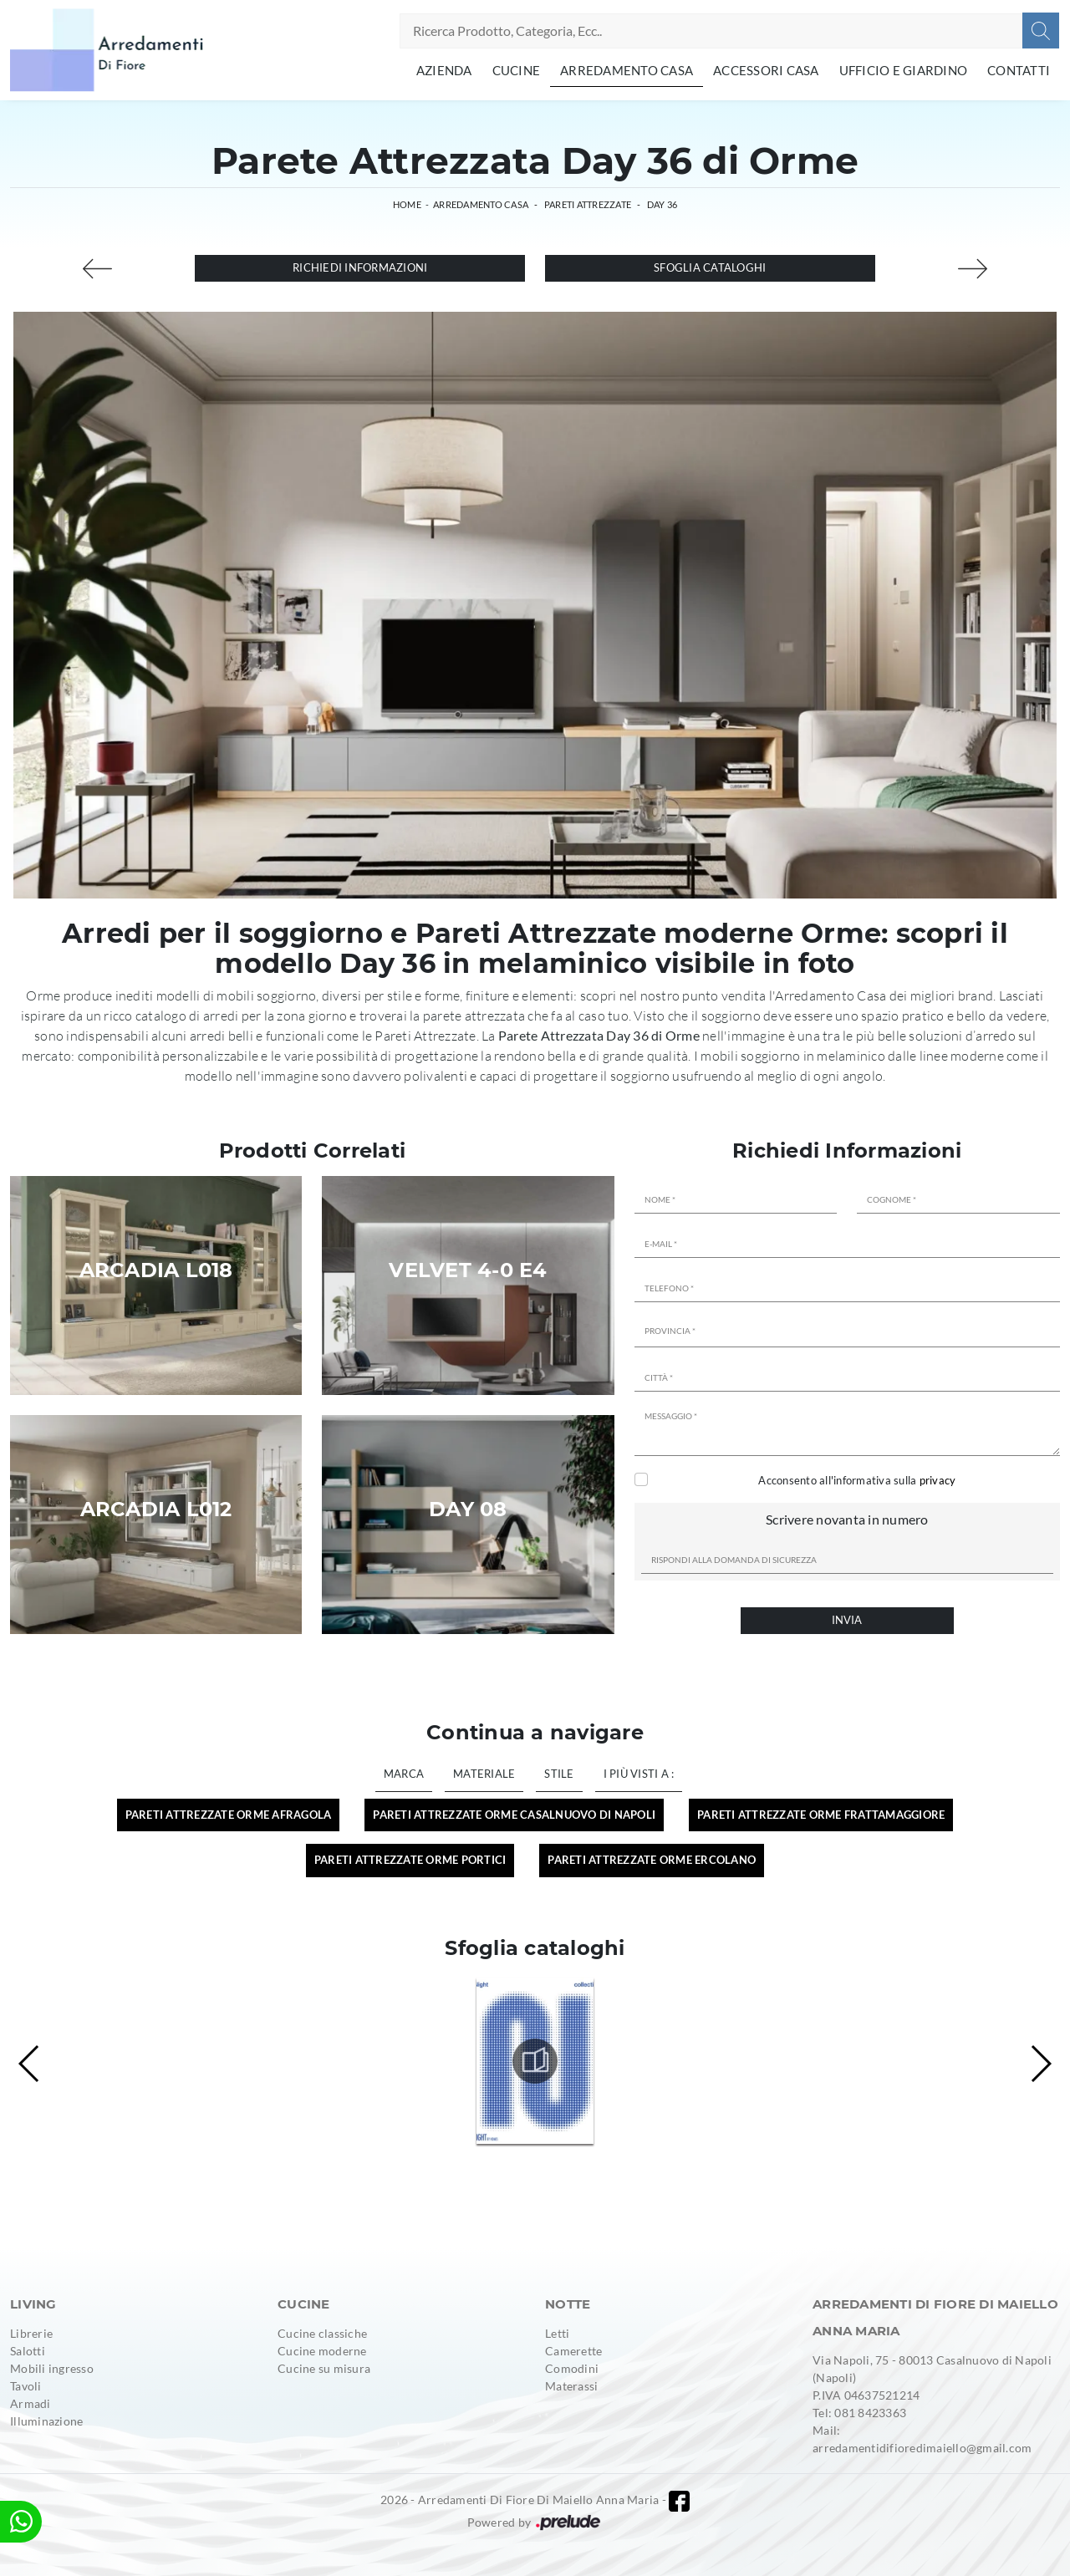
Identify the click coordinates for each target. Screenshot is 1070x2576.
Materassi (571, 2386)
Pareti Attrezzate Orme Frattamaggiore (821, 1814)
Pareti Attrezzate (587, 204)
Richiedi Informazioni (360, 267)
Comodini (572, 2368)
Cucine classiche (322, 2333)
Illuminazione (46, 2421)
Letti (557, 2333)
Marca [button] (404, 1773)
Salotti (27, 2351)
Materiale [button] (484, 1773)
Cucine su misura (324, 2368)
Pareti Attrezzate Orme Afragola (228, 1814)
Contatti (1018, 70)
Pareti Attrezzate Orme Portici (410, 1859)
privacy (938, 1480)
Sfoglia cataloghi (710, 267)
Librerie (31, 2333)
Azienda (444, 70)
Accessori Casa (766, 70)
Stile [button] (558, 1773)
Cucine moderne (322, 2351)
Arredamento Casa (626, 70)
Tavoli (26, 2386)
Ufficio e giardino (903, 70)
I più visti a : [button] (639, 1773)
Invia (847, 1620)
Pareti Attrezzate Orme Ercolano (652, 1859)
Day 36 (662, 204)
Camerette (573, 2351)
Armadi (30, 2403)
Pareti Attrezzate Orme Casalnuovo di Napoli (514, 1814)
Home (407, 204)
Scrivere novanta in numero (847, 1519)
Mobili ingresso (52, 2368)
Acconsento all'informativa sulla (856, 1480)
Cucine (516, 70)
